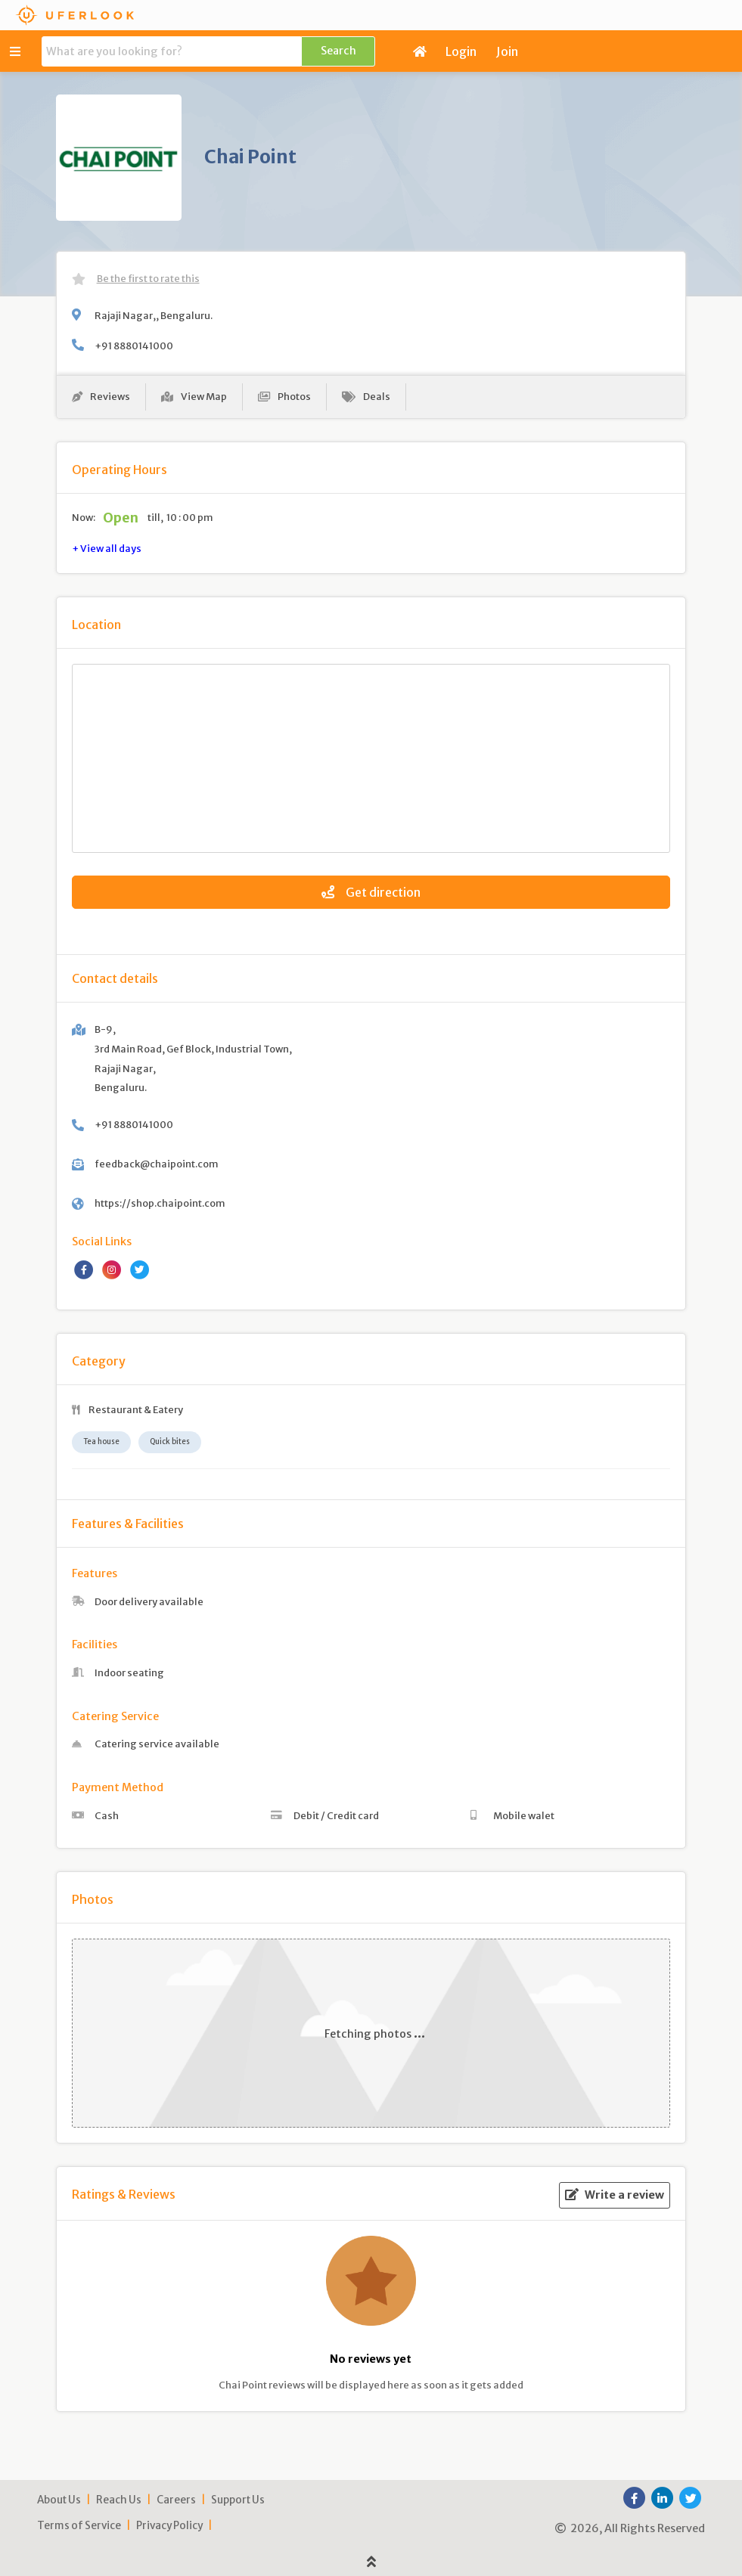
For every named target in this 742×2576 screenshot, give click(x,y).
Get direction (371, 892)
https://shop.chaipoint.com (160, 1203)
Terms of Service (79, 2525)
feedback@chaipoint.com (157, 1164)
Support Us (238, 2500)
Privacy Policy (169, 2525)
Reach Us (118, 2500)
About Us (59, 2500)
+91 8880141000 (134, 345)
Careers (176, 2500)
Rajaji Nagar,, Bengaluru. (154, 315)
